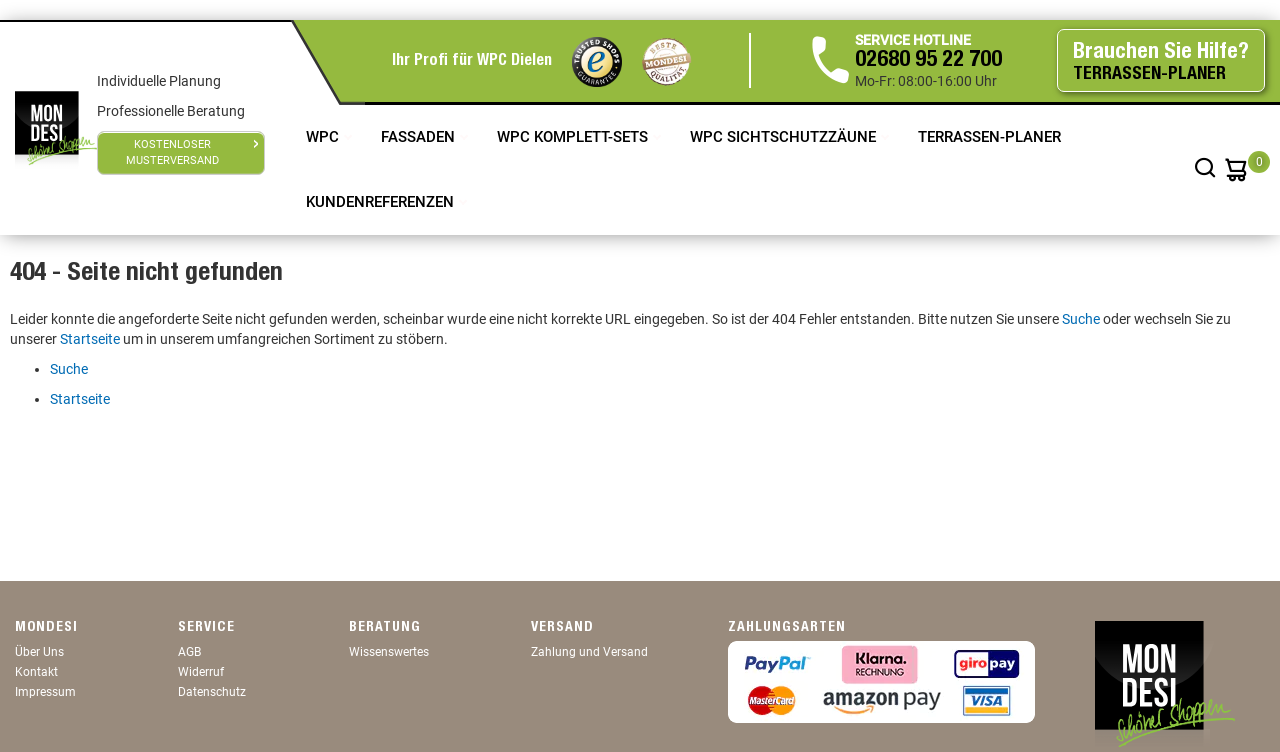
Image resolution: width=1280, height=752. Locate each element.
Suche (1081, 319)
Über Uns (39, 652)
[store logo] (56, 128)
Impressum (45, 692)
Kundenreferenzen (382, 202)
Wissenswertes (389, 652)
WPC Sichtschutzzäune (785, 137)
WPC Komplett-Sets (574, 137)
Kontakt (36, 672)
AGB (189, 652)
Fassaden (420, 137)
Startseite (90, 339)
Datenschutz (212, 692)
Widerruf (201, 672)
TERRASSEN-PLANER (989, 137)
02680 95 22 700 (928, 61)
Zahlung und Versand (589, 652)
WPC (324, 137)
